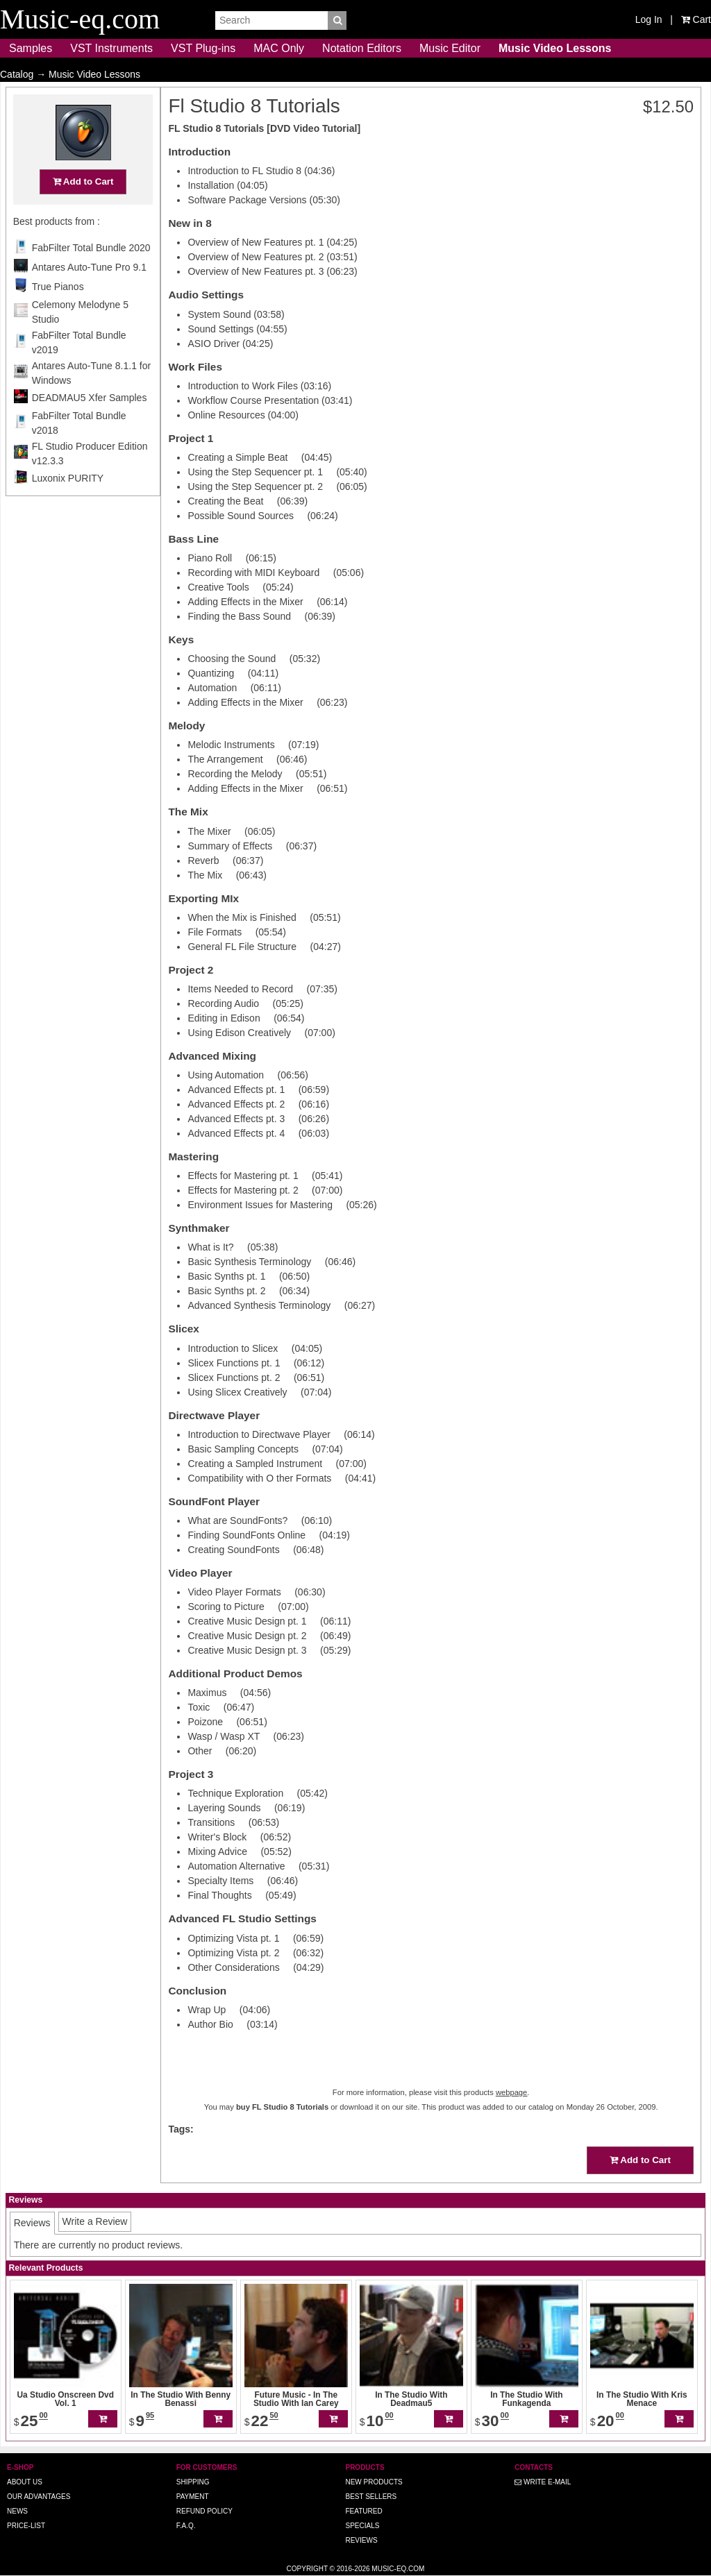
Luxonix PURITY (67, 505)
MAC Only (278, 48)
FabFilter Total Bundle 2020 (91, 274)
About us (24, 2482)
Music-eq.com (397, 2569)
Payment (192, 2496)
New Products (373, 2482)
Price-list (26, 2526)
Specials (362, 2526)
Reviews (361, 2540)
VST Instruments (111, 48)
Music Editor (449, 48)
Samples (30, 48)
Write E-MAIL (543, 2482)
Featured (363, 2511)
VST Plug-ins (203, 48)
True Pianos (58, 313)
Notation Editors (361, 48)
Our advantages (38, 2496)
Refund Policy (204, 2511)
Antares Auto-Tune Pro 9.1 (89, 294)
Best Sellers (370, 2496)
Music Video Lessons (555, 48)
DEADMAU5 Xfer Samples (89, 424)
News (17, 2511)
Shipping (193, 2482)
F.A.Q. (186, 2526)
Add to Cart (83, 208)
